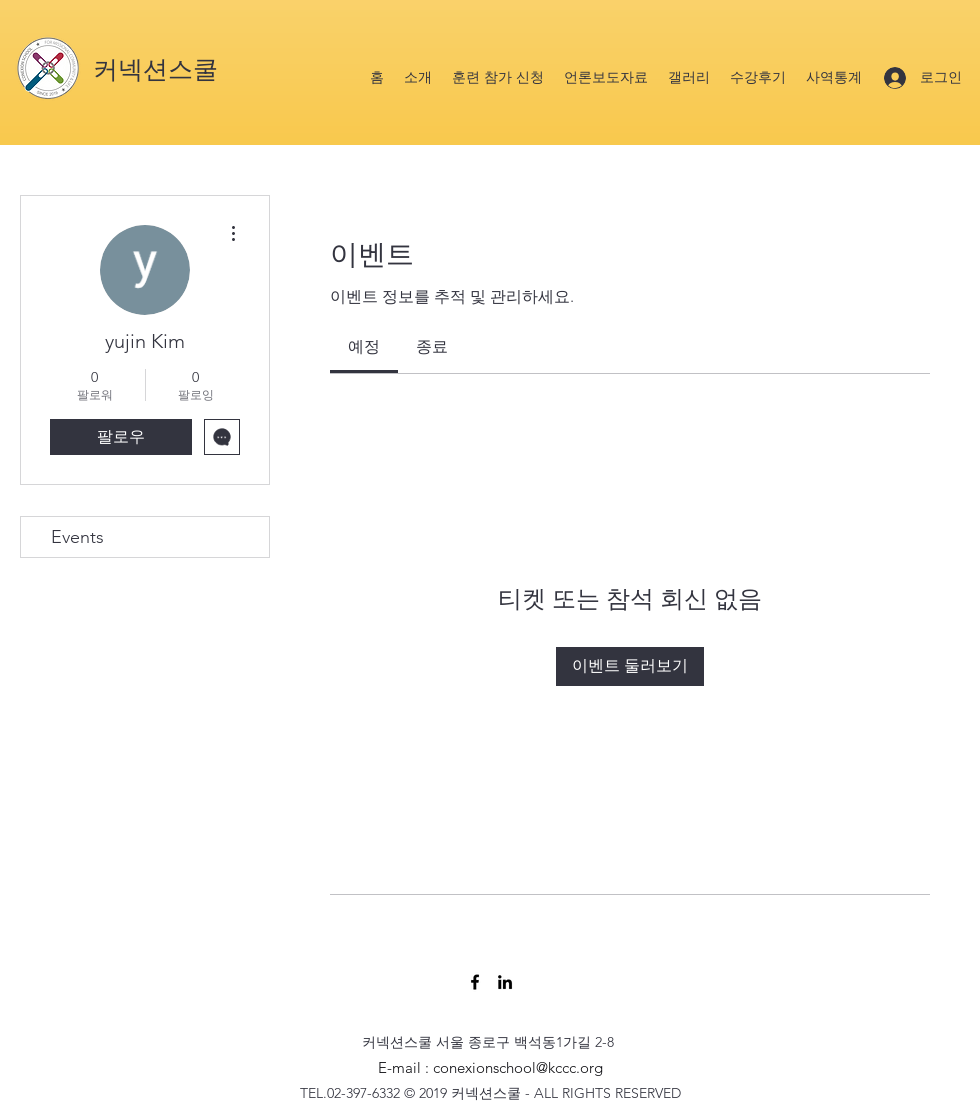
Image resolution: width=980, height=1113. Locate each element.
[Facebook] (475, 982)
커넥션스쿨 (155, 69)
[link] (364, 346)
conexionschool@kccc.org (518, 1067)
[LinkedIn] (505, 982)
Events (77, 537)
